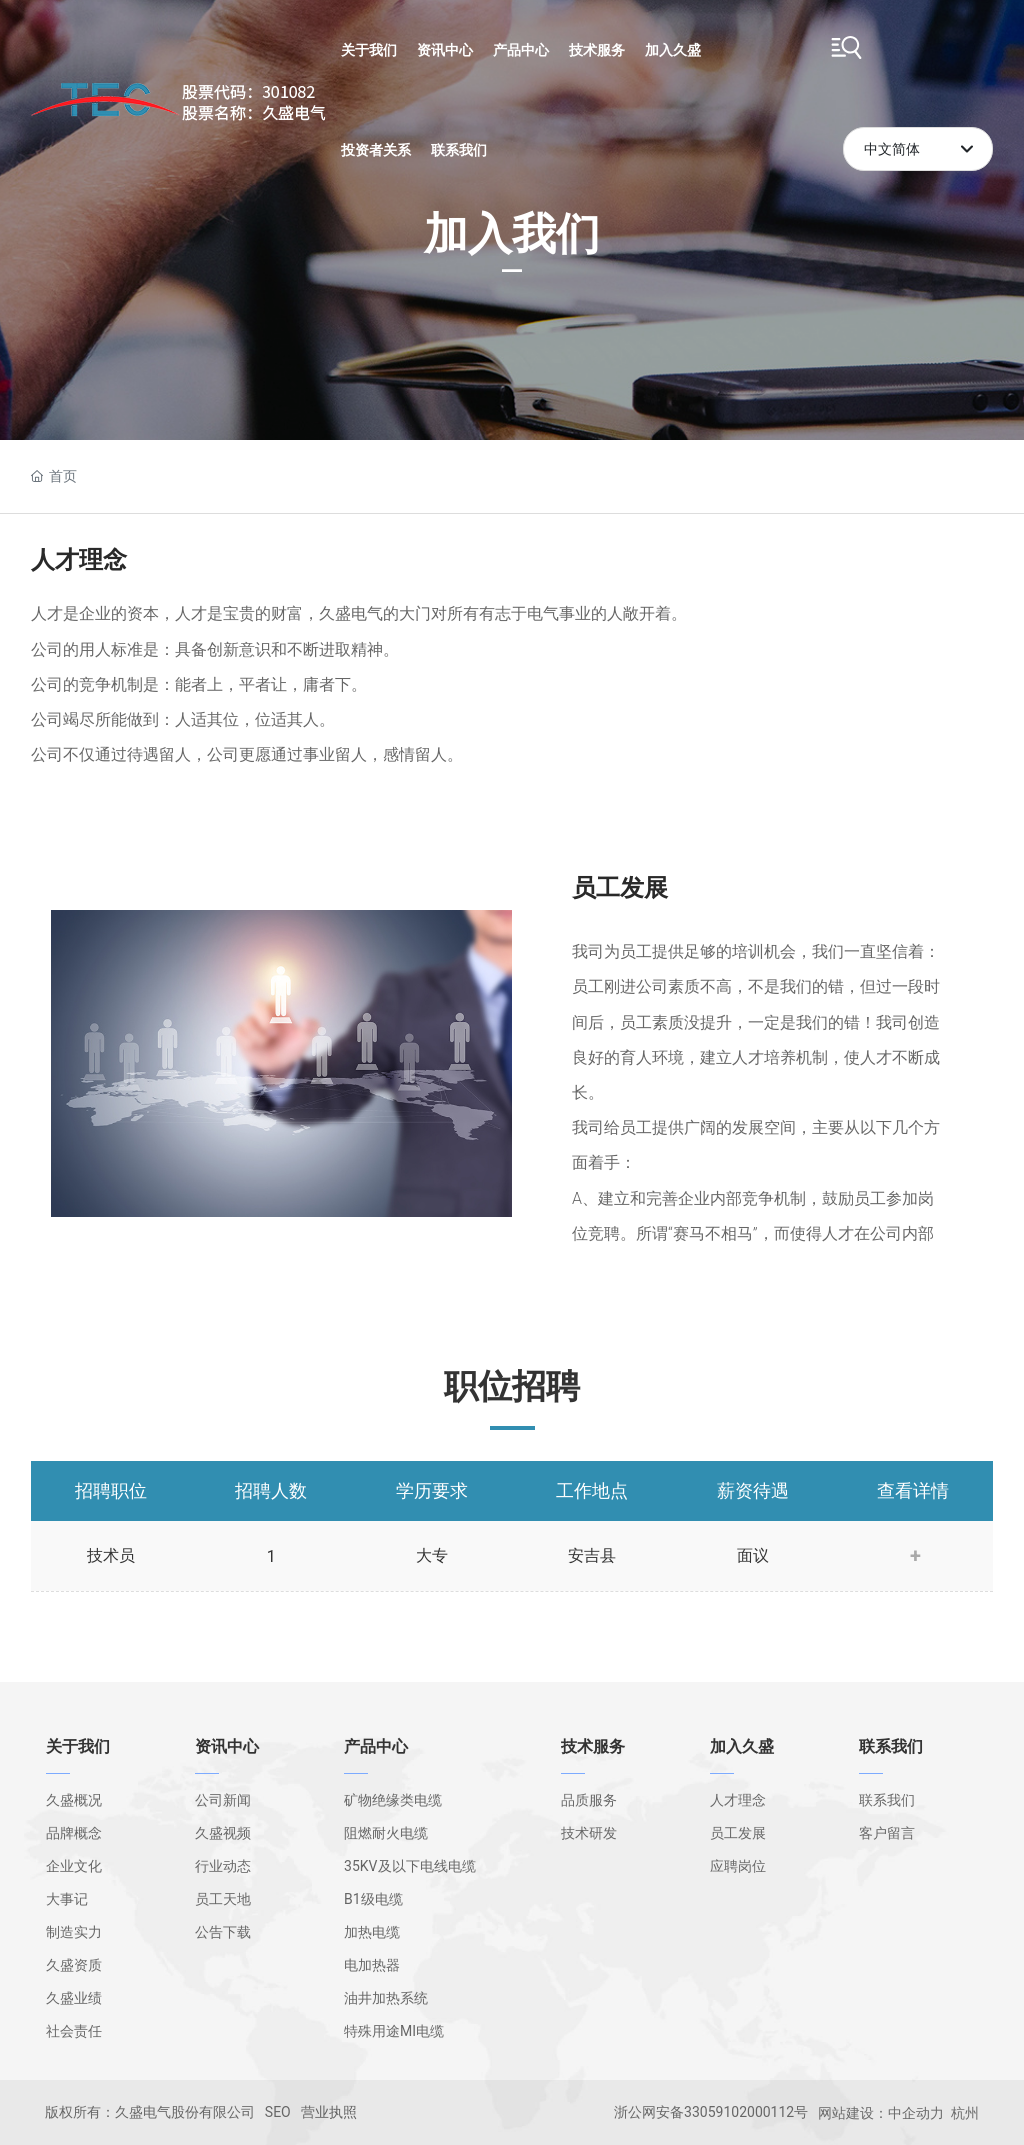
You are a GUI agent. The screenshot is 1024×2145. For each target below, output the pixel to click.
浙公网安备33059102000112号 (711, 2112)
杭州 (965, 2113)
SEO (278, 2112)
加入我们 (512, 216)
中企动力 (916, 2113)
